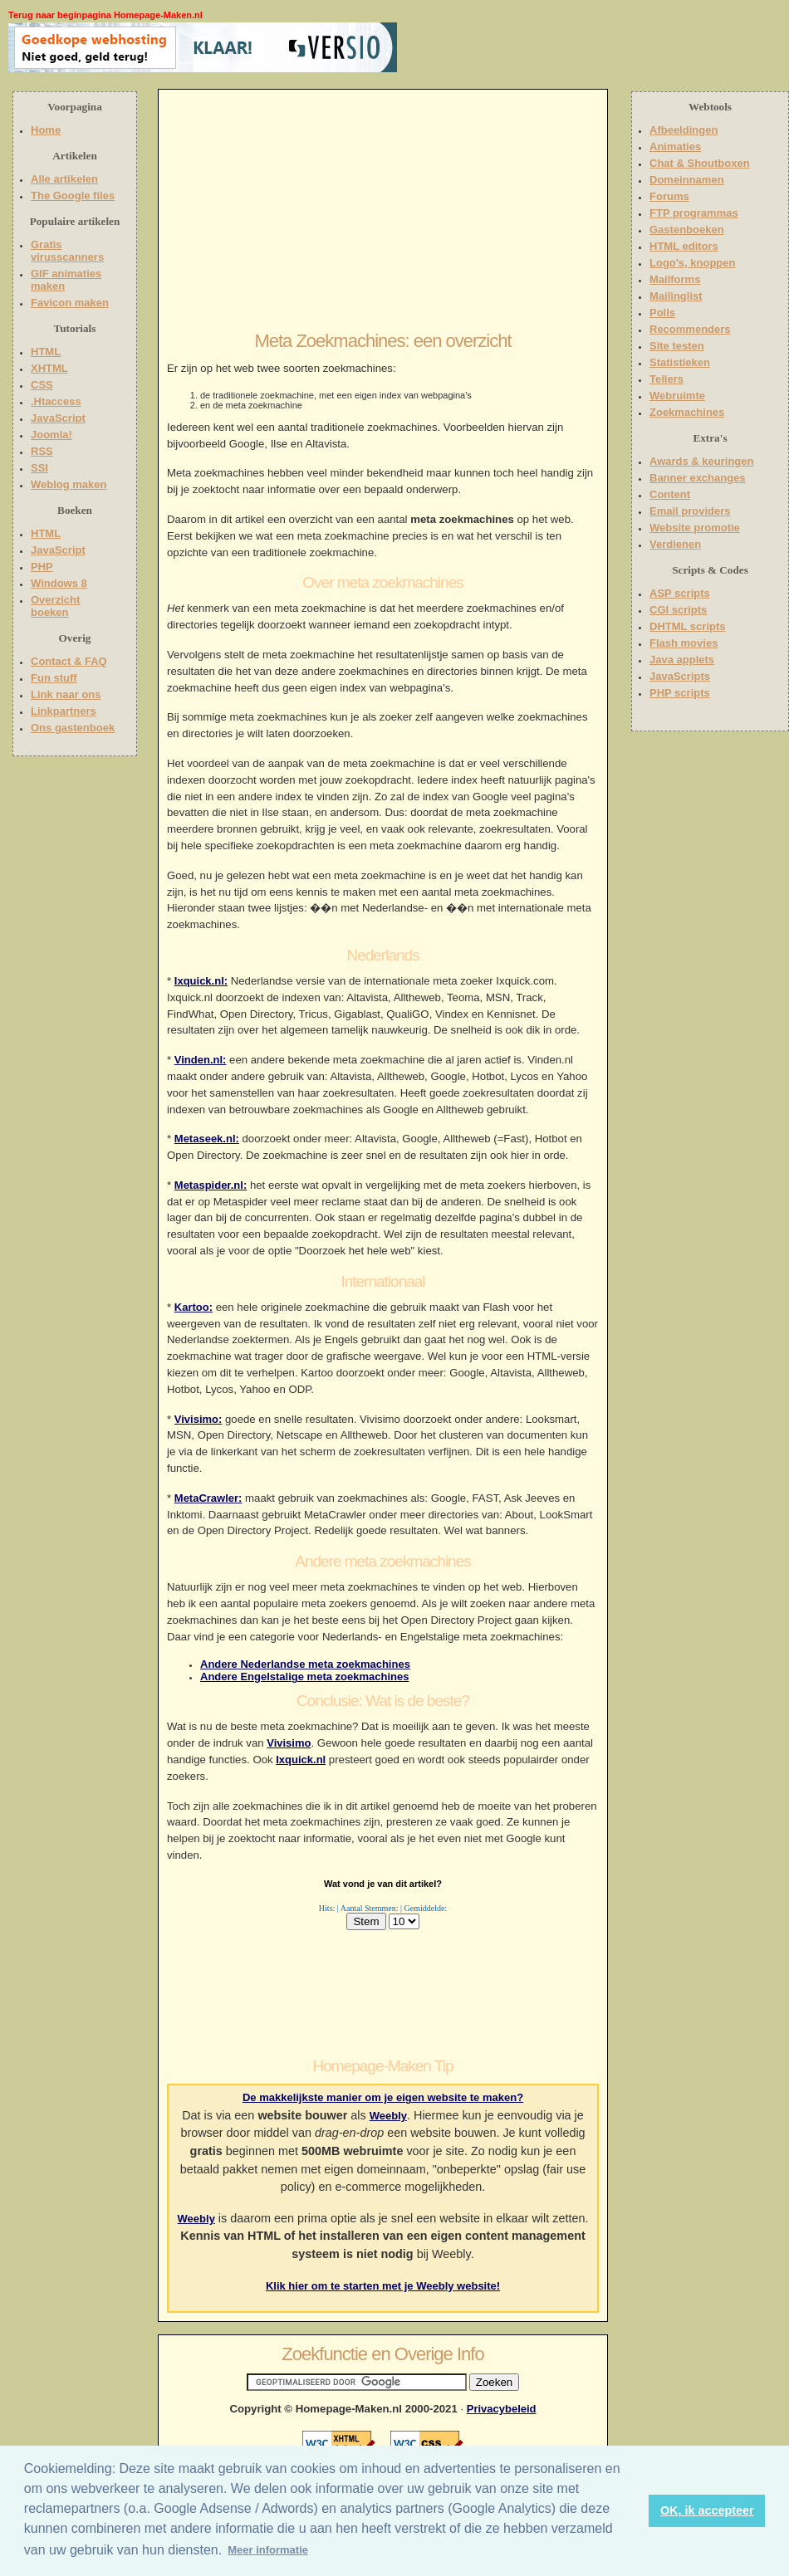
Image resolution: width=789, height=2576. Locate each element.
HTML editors (683, 246)
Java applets (681, 659)
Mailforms (674, 279)
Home (46, 130)
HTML (46, 351)
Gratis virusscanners (67, 250)
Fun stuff (54, 678)
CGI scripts (678, 610)
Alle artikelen (64, 179)
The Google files (73, 195)
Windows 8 (59, 583)
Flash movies (683, 643)
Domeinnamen (686, 180)
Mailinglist (676, 296)
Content (669, 494)
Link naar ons (66, 694)
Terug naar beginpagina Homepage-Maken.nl (105, 15)
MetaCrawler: (208, 1498)
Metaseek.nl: (206, 1138)
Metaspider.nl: (210, 1185)
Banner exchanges (697, 478)
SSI (39, 468)
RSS (42, 451)
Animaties (675, 146)
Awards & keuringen (701, 461)
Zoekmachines (686, 412)
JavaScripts (679, 676)
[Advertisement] (504, 47)
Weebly (388, 2115)
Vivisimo (289, 1743)
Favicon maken (70, 302)
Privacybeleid (502, 2408)
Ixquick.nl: (201, 981)
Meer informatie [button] (268, 2550)
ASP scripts (679, 593)
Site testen (676, 346)
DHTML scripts (687, 626)
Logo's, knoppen (692, 263)
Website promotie (694, 527)
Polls (662, 312)
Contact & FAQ (69, 661)
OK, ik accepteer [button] (707, 2510)
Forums (669, 196)
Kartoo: (193, 1307)
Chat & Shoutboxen (699, 163)
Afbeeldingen (683, 130)
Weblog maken (69, 484)
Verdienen (675, 544)
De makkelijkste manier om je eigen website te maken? (383, 2097)
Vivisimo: (198, 1419)
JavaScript (58, 418)
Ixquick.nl (301, 1759)
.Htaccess (56, 401)
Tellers (666, 379)
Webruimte (677, 395)
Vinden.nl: (200, 1059)
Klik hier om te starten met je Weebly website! (383, 2286)
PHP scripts (679, 693)
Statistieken (679, 362)
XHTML (49, 368)
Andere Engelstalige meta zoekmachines (304, 1676)
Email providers (690, 511)
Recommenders (690, 329)
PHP (42, 566)
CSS (42, 385)
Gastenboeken (686, 229)
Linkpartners (63, 711)
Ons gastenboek (73, 727)
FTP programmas (693, 213)
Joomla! (51, 434)
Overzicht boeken (55, 606)
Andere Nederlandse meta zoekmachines (305, 1664)
